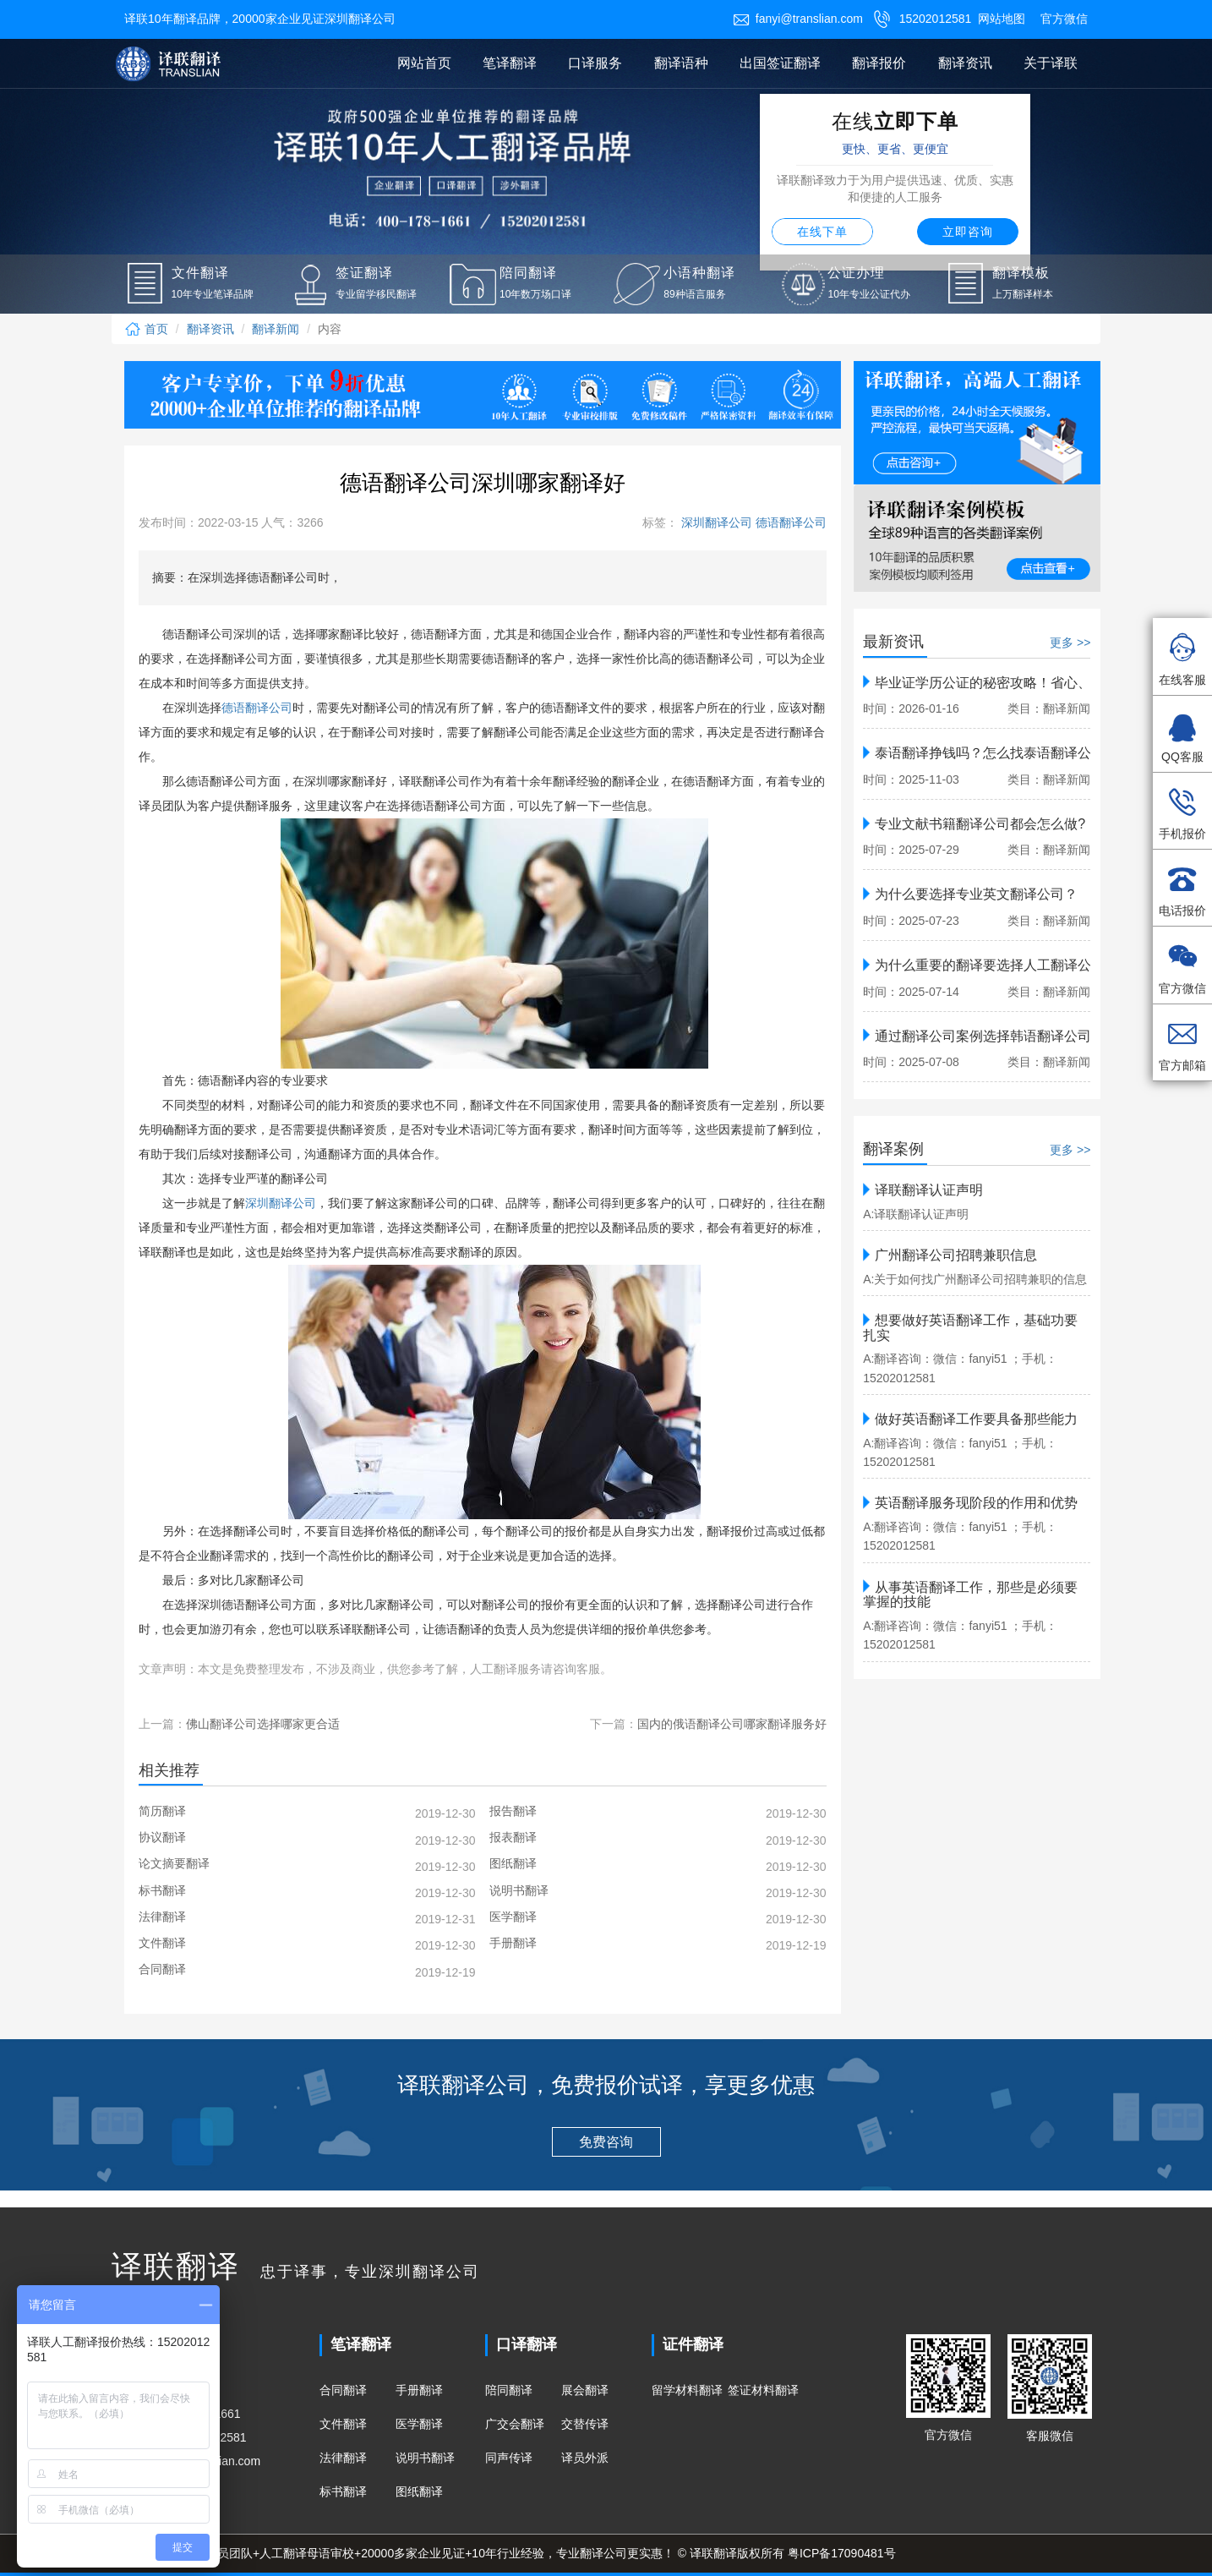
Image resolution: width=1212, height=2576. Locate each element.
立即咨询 (967, 231)
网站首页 (424, 63)
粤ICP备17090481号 (842, 2553)
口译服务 (595, 63)
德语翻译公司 (789, 522)
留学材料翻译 (687, 2390)
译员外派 (585, 2457)
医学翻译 (419, 2424)
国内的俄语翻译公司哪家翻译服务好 (732, 1724)
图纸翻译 (419, 2491)
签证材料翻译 (763, 2390)
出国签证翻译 (780, 63)
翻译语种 (681, 63)
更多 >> (1070, 642)
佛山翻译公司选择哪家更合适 (263, 1724)
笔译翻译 (510, 63)
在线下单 (822, 231)
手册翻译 (419, 2390)
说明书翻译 (425, 2457)
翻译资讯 (965, 63)
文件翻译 (343, 2424)
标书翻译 (343, 2491)
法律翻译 (343, 2457)
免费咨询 (606, 2142)
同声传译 (508, 2457)
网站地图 (1001, 18)
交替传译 (585, 2424)
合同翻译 (343, 2390)
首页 (146, 329)
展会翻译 (585, 2390)
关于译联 (1051, 63)
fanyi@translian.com (798, 18)
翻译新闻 (275, 329)
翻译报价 (879, 63)
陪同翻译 (508, 2390)
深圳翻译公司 (715, 522)
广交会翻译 (514, 2424)
